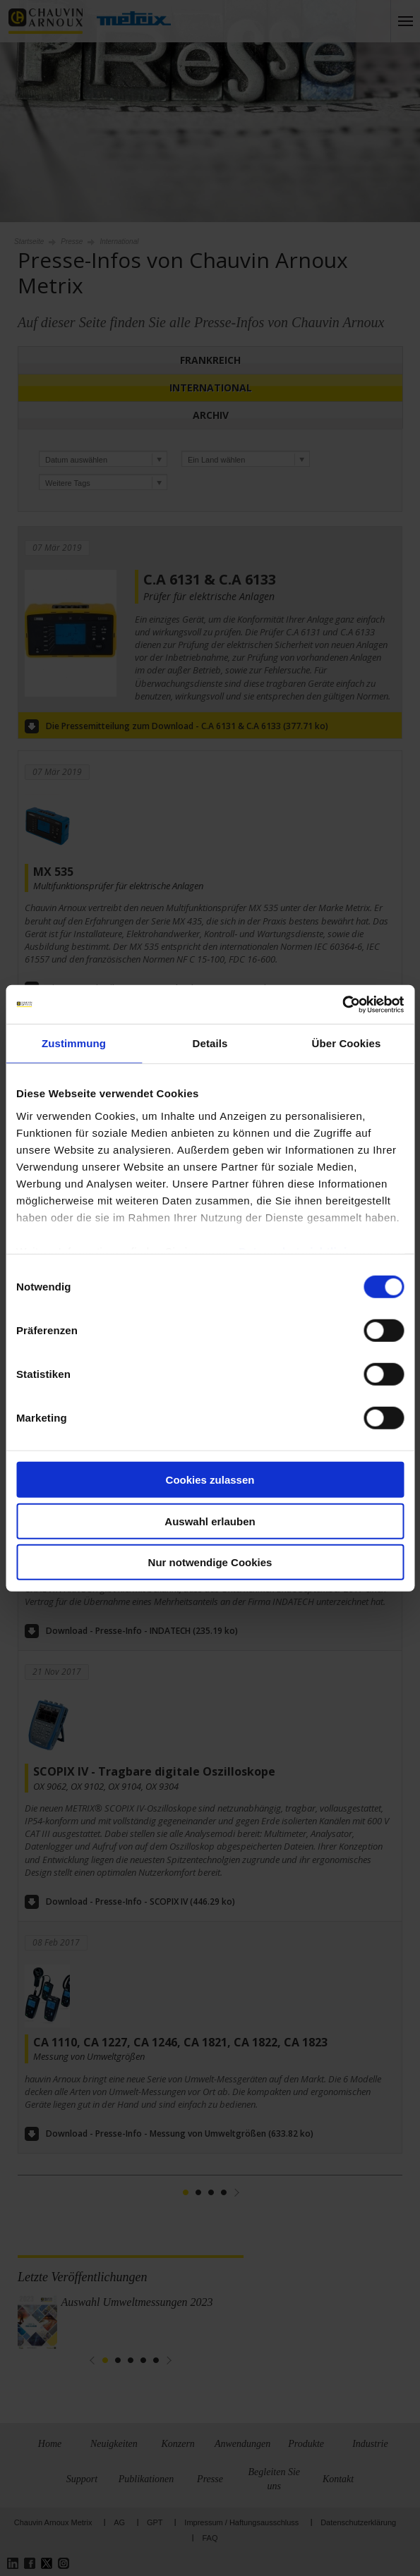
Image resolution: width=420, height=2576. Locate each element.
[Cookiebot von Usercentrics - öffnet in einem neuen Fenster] (342, 1004)
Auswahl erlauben (209, 1521)
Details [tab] (210, 1043)
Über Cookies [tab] (346, 1043)
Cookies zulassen (210, 1480)
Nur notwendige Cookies (210, 1562)
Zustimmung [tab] (74, 1043)
